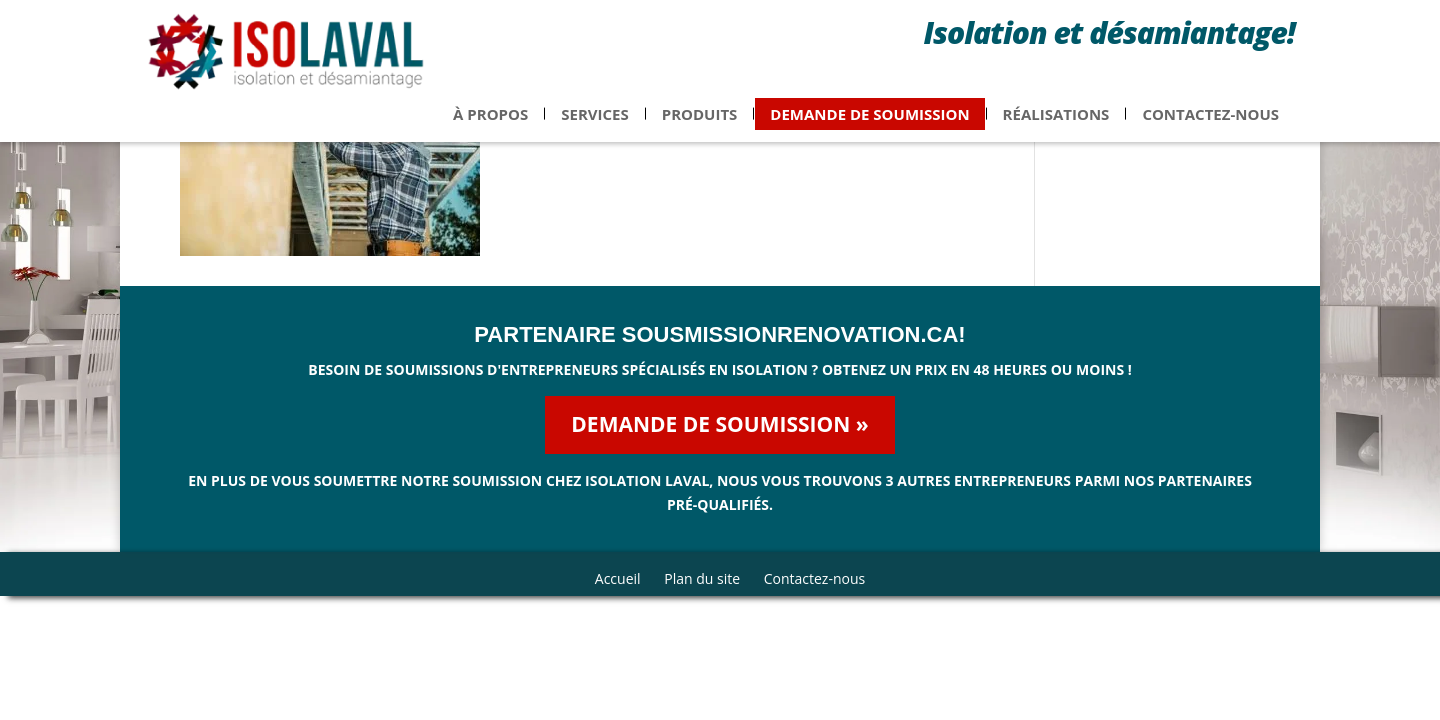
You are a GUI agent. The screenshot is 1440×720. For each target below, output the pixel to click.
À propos (490, 126)
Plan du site (702, 578)
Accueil (618, 578)
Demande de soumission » (719, 424)
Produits (700, 126)
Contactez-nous (1210, 126)
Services (595, 126)
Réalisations (1056, 126)
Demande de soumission (869, 126)
